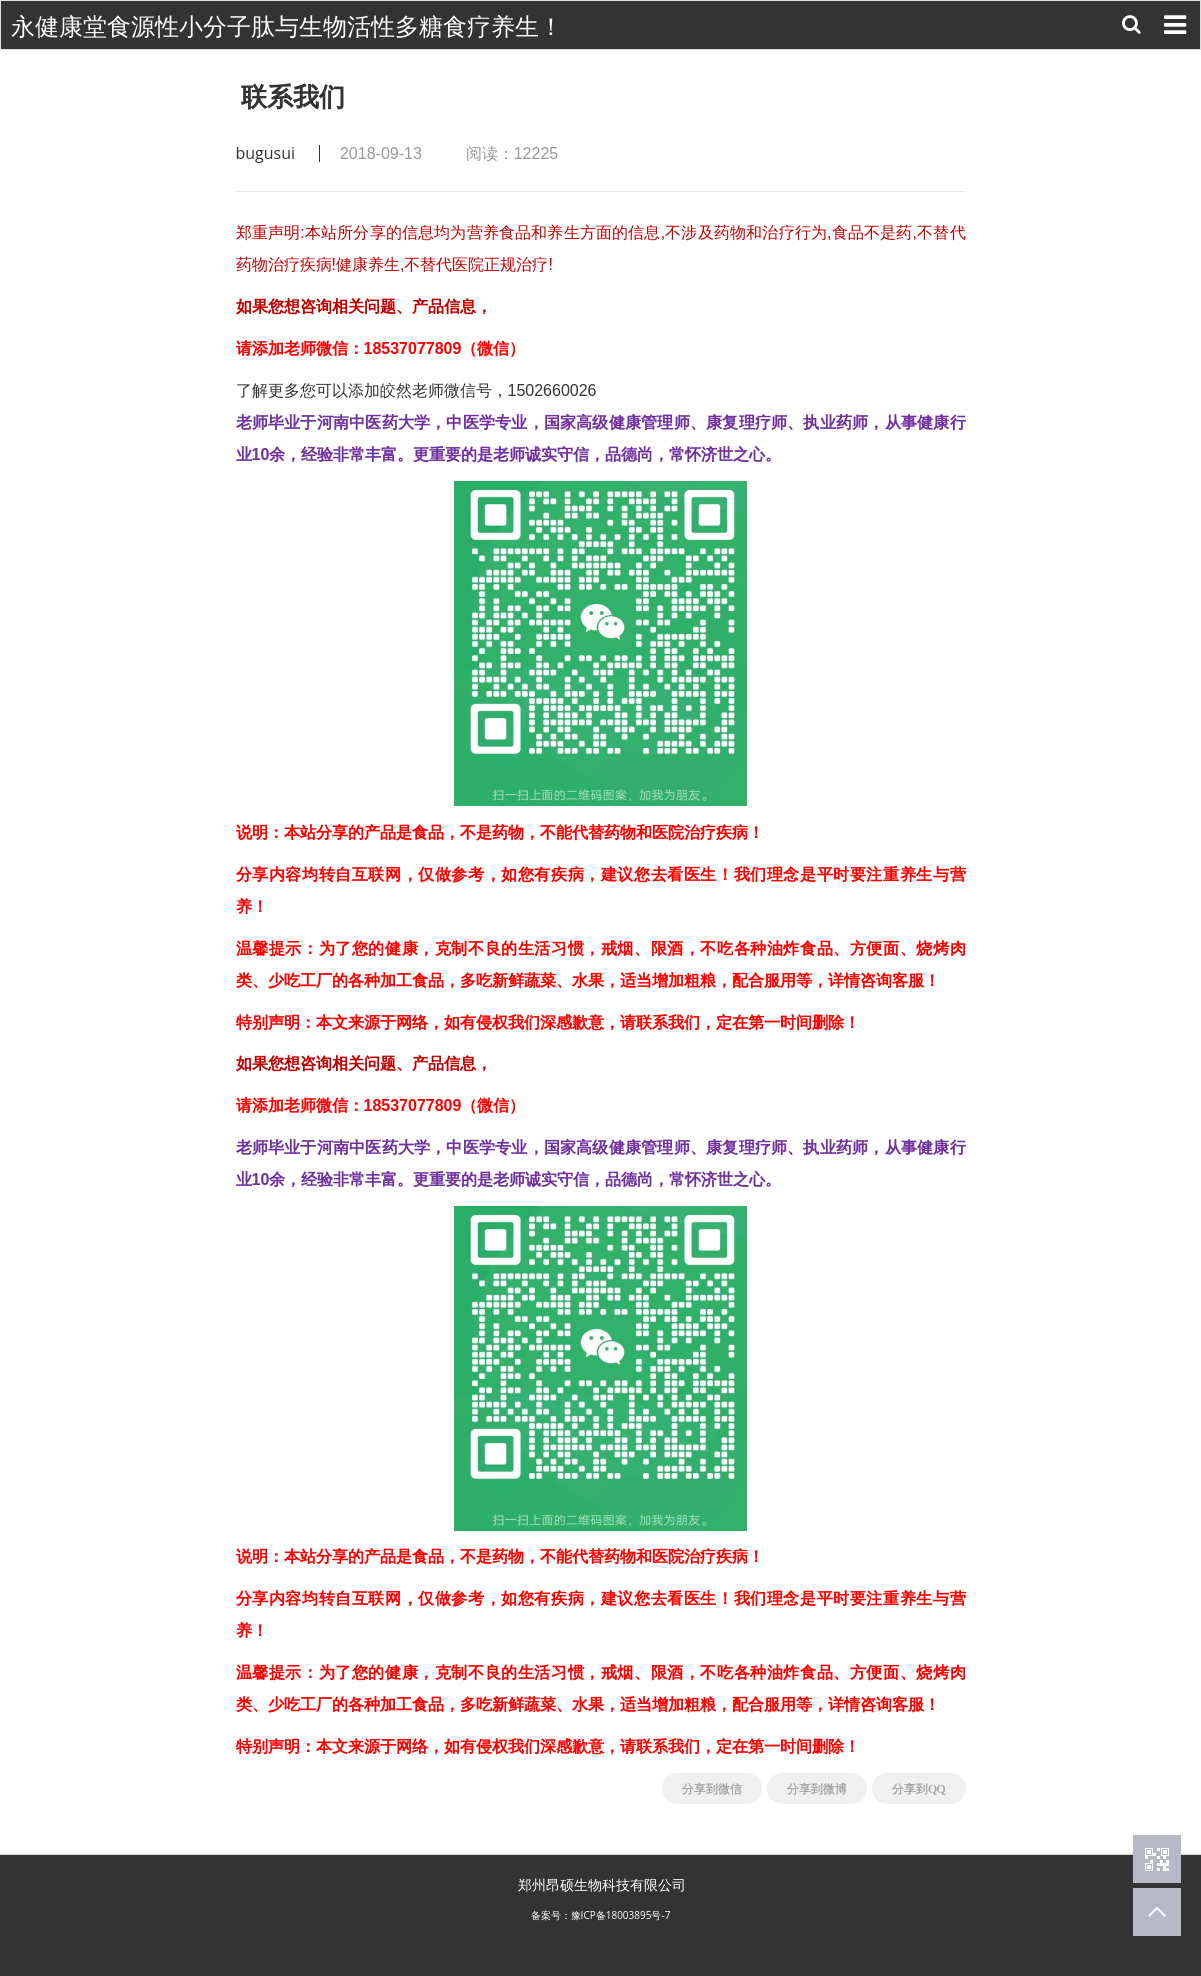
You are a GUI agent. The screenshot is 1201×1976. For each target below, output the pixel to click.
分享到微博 (817, 1789)
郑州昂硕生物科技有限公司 (602, 1884)
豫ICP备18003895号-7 (621, 1915)
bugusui (266, 153)
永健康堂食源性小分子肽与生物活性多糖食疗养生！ (287, 26)
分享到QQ (918, 1789)
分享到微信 (712, 1789)
